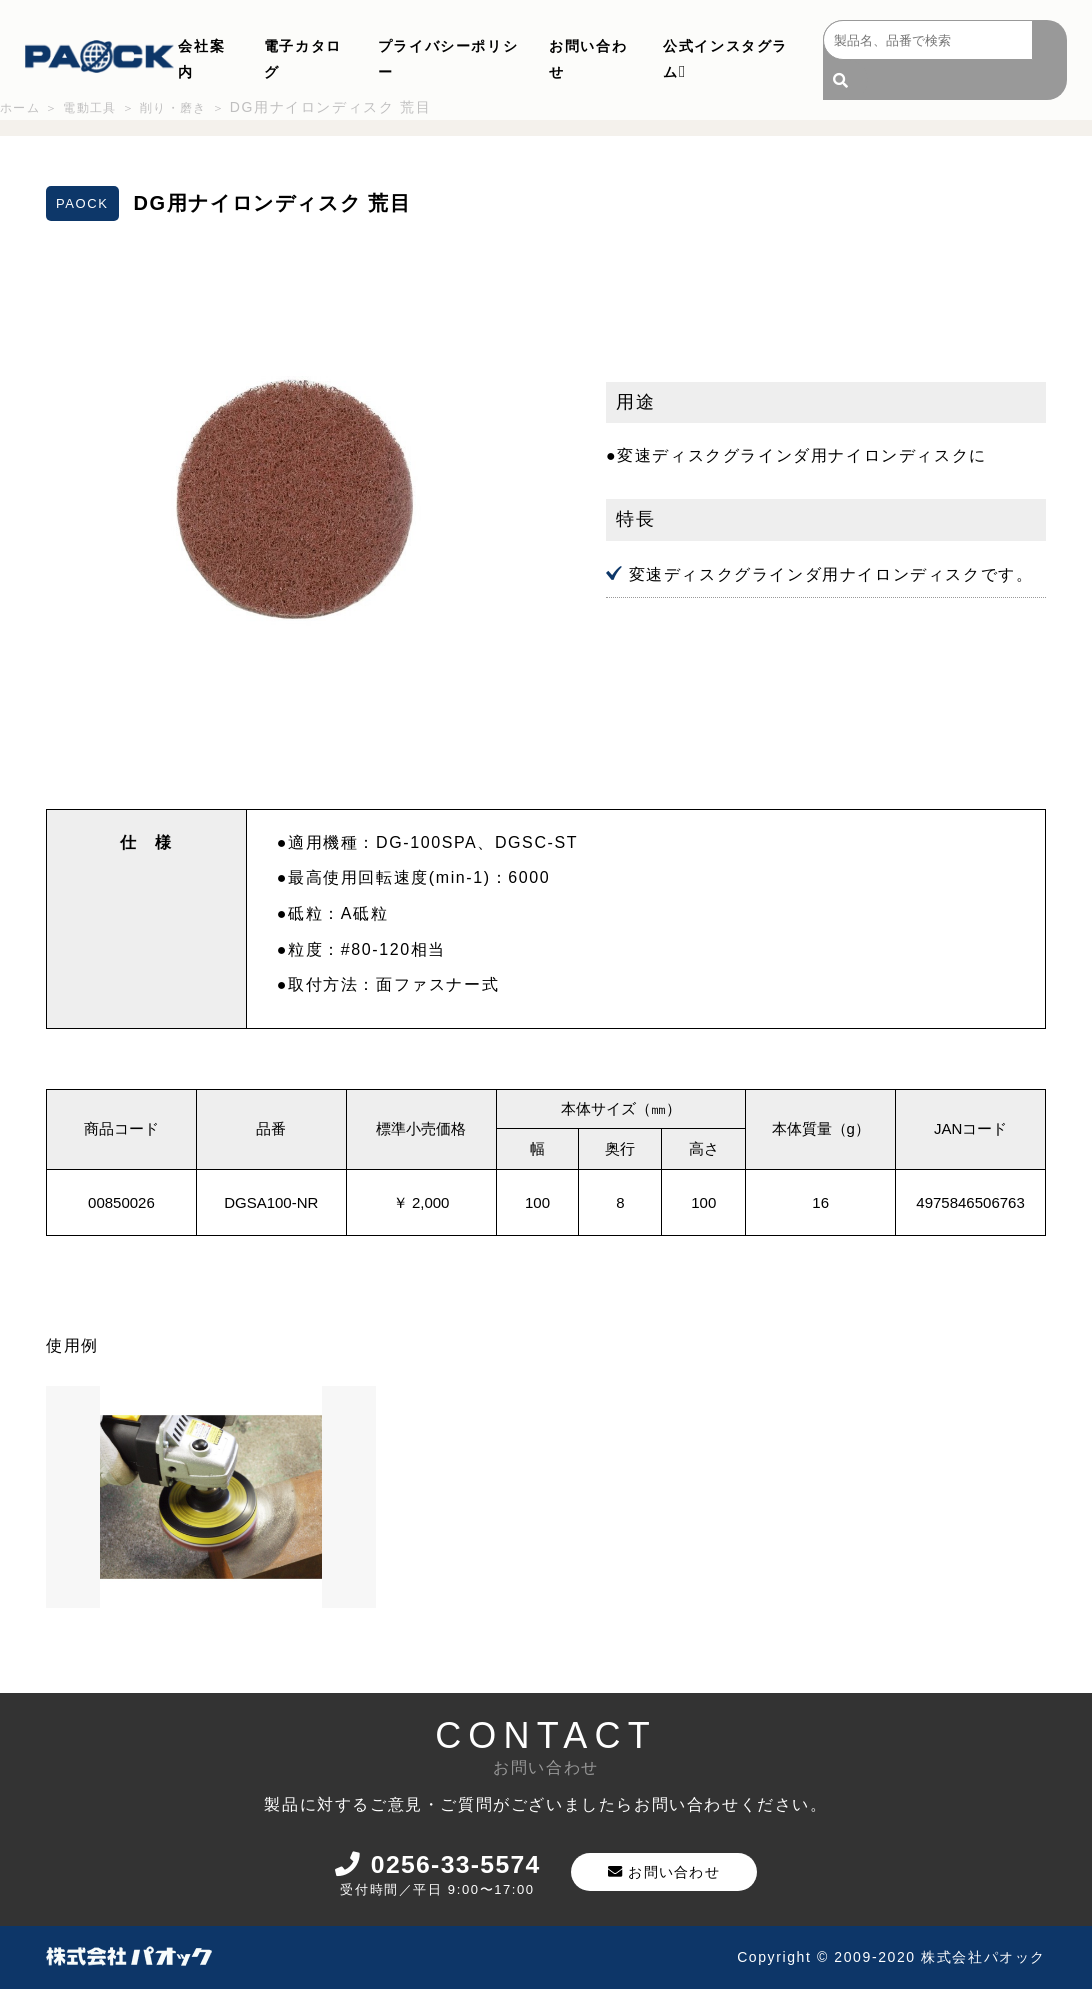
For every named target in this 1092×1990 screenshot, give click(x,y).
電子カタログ (303, 59)
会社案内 (201, 59)
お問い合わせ (588, 59)
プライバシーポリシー (448, 59)
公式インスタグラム (725, 59)
